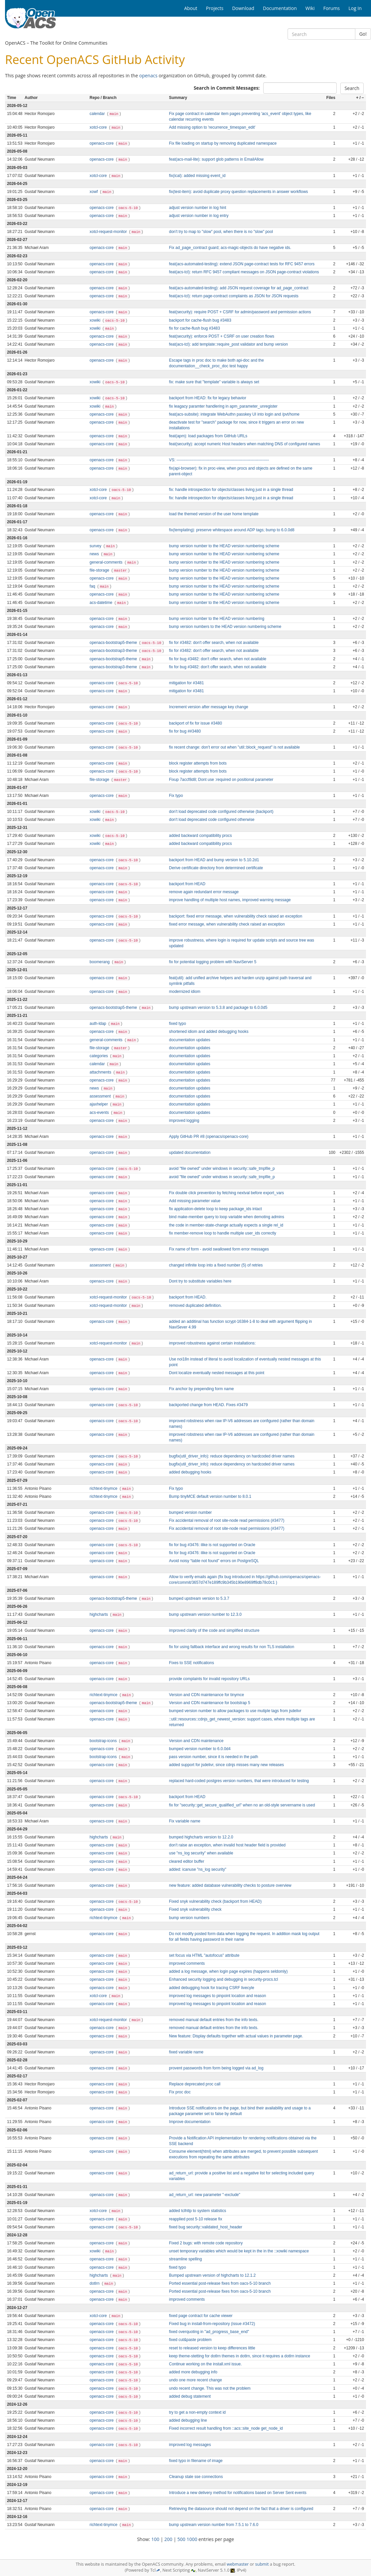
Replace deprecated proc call (195, 2084)
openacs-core (102, 143)
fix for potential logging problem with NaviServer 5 (213, 962)
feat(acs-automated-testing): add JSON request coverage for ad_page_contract (239, 288)
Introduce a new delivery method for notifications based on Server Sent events (238, 2492)
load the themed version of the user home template (214, 514)
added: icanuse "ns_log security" (198, 1869)
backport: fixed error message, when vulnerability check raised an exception (235, 916)
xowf (94, 191)
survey (96, 546)
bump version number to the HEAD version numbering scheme (224, 546)
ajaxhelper (99, 1104)
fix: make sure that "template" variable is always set (214, 382)
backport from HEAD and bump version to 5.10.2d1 (214, 860)
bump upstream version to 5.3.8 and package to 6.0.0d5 (218, 1007)
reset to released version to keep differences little (212, 2348)
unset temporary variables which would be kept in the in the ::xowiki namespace (239, 2251)
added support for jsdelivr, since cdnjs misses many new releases (226, 1764)
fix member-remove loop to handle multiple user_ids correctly (222, 1233)
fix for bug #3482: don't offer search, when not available (218, 659)
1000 (192, 2539)
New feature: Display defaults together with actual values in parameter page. (236, 2036)
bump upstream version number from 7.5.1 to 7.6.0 (214, 2524)
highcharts (99, 1614)
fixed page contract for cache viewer (201, 2315)
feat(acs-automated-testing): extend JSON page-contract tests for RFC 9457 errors (242, 264)
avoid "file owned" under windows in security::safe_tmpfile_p (222, 1168)
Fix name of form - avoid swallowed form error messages (219, 1249)
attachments (101, 1072)
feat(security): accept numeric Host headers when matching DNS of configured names (244, 444)
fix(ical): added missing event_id (197, 175)
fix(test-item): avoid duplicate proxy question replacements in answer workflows (238, 191)
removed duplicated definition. (195, 1305)
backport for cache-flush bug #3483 (200, 320)
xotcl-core (99, 127)
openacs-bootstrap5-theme (114, 642)
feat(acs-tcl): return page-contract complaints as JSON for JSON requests (234, 296)
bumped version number (190, 1512)
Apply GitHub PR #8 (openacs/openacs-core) (209, 1136)
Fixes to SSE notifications (191, 1662)
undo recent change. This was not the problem (210, 2388)
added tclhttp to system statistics (197, 2210)
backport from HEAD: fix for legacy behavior (207, 398)
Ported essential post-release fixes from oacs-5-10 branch (220, 2283)
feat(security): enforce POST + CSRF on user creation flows (221, 336)
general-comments (107, 562)
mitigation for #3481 (186, 683)
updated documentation (190, 1152)
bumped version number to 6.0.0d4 (200, 1748)
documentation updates (190, 1040)
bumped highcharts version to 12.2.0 (201, 1837)
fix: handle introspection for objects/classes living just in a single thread (231, 489)
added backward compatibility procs (200, 835)
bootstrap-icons (104, 1740)
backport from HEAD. (188, 1297)
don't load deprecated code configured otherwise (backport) (221, 811)
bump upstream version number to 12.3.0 (205, 1614)
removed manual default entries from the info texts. (214, 2019)
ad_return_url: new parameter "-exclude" (204, 2194)
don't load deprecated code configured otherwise (212, 819)
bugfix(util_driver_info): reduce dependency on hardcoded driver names (232, 1456)
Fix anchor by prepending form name (201, 1388)
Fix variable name (185, 1821)
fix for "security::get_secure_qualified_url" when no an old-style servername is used (242, 1805)
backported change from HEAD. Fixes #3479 (208, 1404)
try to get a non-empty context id (197, 2412)
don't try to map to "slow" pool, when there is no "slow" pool (221, 231)
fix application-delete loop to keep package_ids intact (215, 1209)
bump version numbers (189, 1917)
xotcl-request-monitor (109, 231)
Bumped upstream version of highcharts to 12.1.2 (212, 2275)
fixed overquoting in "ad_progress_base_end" (209, 2331)
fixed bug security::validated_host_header (205, 2227)
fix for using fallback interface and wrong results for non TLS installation (231, 1646)
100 (155, 2539)
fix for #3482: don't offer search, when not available (214, 642)
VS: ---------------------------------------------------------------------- (219, 460)
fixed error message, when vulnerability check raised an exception (227, 924)
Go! (363, 34)
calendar (98, 113)
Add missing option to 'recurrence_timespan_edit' (212, 127)
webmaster (238, 2564)
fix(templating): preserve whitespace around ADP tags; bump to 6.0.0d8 (232, 530)
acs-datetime (101, 602)
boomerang (100, 962)
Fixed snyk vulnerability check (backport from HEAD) (215, 1901)
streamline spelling (185, 2259)
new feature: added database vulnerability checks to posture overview (230, 1885)
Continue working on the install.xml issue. (205, 2364)
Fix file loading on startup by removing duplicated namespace (223, 143)
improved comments (187, 1963)
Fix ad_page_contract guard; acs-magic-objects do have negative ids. (230, 247)
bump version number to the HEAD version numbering (217, 618)
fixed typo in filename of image (196, 2460)
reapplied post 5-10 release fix (195, 2219)
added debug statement (190, 2396)
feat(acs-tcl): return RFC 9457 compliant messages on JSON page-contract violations (244, 272)
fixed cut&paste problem (190, 2339)
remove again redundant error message (204, 892)
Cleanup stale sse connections (196, 2476)
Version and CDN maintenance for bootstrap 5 (209, 1702)
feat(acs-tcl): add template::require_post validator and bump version (228, 344)
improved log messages (190, 2444)
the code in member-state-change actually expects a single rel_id (226, 1225)
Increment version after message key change (208, 707)
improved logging (184, 1120)
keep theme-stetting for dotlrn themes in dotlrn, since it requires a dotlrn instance (239, 2356)
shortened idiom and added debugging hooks (209, 1031)
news (95, 554)
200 (168, 2539)
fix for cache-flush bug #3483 (194, 328)
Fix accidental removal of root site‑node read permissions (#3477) (227, 1520)
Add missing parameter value (195, 1201)
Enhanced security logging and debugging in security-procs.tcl (223, 1979)
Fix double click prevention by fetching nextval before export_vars (226, 1193)
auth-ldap (98, 1023)
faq (93, 586)
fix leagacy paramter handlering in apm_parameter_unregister (223, 406)
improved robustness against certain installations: (212, 1343)
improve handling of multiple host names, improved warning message (230, 900)
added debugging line (188, 2420)
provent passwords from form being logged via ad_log (216, 2068)
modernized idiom (185, 991)
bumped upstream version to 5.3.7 (199, 1598)
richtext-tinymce (104, 1488)
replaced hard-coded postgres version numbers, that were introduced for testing (239, 1780)
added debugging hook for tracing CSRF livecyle (211, 1987)
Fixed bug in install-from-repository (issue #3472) (212, 2323)
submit (262, 2564)
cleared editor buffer (187, 1861)
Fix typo (176, 795)
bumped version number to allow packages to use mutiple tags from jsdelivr (235, 1710)
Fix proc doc (180, 2092)
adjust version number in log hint (197, 207)
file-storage (100, 570)
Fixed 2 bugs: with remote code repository (206, 2243)
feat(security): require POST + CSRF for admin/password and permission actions (240, 312)
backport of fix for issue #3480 (195, 723)
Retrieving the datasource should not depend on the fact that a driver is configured (241, 2508)
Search (352, 88)
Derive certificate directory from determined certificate (216, 868)
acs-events (100, 1112)
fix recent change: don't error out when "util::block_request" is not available (234, 747)
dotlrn (95, 2283)
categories (99, 1056)
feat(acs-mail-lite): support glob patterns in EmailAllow (216, 159)
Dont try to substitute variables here (200, 1281)
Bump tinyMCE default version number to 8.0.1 (210, 1496)
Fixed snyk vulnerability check (195, 1909)
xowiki (96, 320)
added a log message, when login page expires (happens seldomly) (228, 1971)
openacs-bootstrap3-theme (114, 650)
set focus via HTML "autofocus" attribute (204, 1955)
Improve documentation (190, 2121)
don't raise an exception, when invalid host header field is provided (227, 1845)
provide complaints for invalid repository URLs (209, 1678)
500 (181, 2539)
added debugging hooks (190, 1472)
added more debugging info (193, 2372)
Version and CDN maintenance (196, 1740)
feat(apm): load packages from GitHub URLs (208, 436)
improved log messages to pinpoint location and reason (217, 1995)
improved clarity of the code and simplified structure (214, 1630)
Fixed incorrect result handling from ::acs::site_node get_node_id (226, 2428)
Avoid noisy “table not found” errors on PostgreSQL (214, 1560)
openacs (148, 75)
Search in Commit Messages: (227, 88)
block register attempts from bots (198, 763)
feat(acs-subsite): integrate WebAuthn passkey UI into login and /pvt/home (234, 414)
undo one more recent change (195, 2380)
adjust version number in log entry (199, 215)
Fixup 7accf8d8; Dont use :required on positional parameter (221, 779)
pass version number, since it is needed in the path (213, 1756)
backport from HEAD (187, 884)
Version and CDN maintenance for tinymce (206, 1694)
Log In (355, 8)
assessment (101, 1096)
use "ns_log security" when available (201, 1853)
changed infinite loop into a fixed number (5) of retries (216, 1265)
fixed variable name (186, 2052)
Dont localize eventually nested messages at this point (217, 1372)
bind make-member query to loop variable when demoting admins (226, 1217)
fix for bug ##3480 (185, 731)
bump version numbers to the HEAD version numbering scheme (225, 626)
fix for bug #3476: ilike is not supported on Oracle (212, 1544)
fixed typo (177, 1023)
